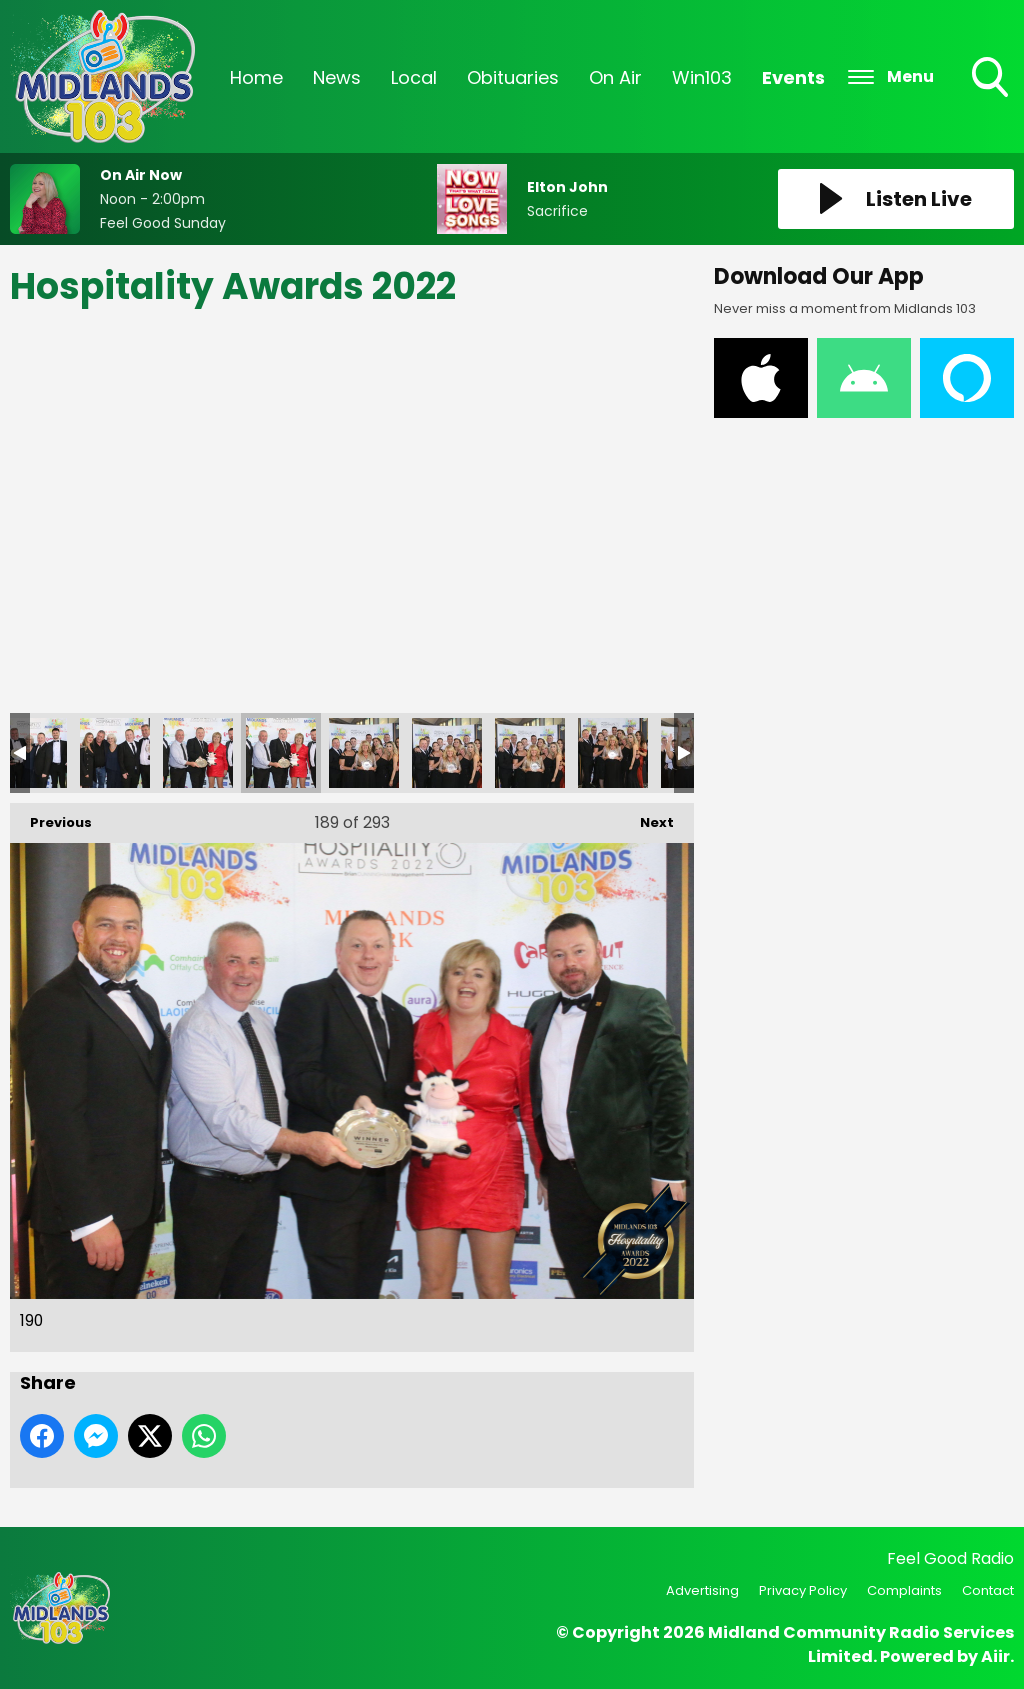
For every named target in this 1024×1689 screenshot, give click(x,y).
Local (414, 77)
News (337, 77)
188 (115, 753)
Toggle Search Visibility (992, 79)
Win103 (702, 77)
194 (613, 753)
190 (281, 753)
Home (256, 77)
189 (198, 753)
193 (530, 753)
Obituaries (513, 77)
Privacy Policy (803, 1590)
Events (793, 77)
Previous (51, 817)
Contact (988, 1590)
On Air (615, 77)
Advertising (702, 1590)
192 (447, 753)
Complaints (904, 1590)
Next (647, 817)
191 (364, 753)
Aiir (995, 1656)
